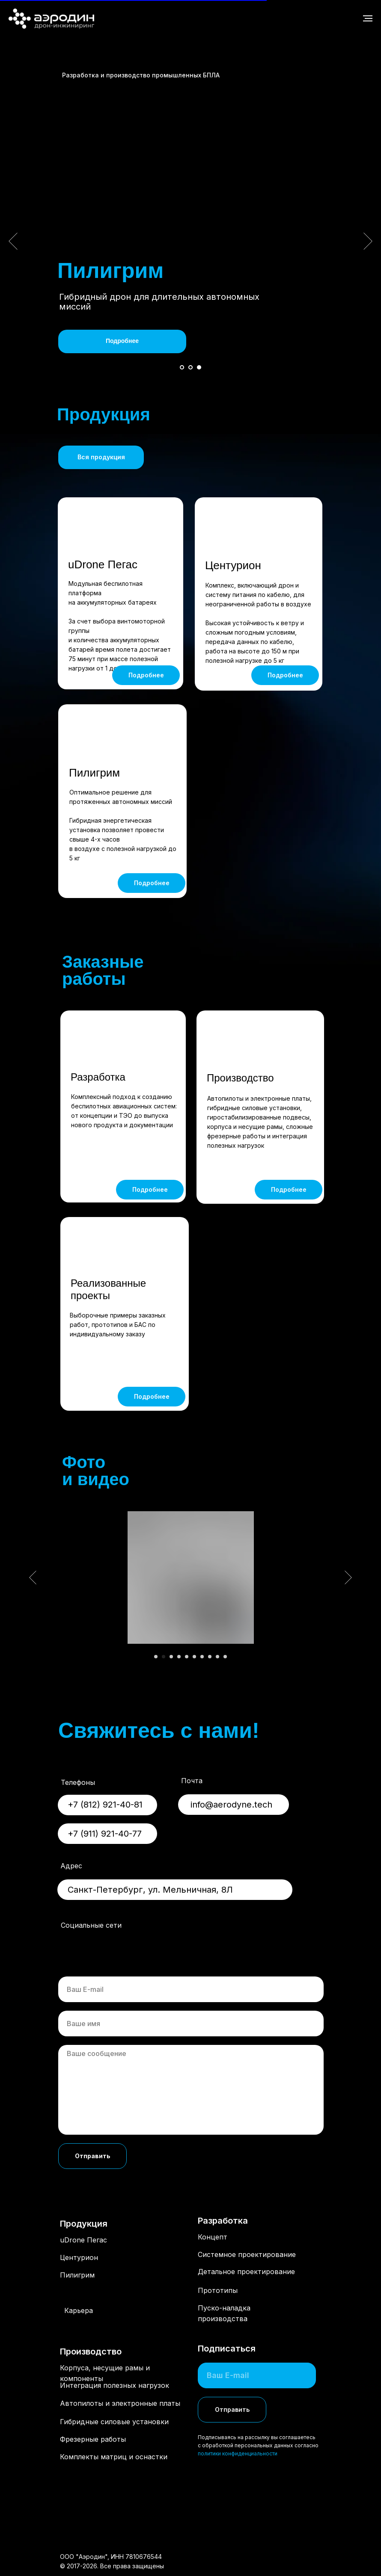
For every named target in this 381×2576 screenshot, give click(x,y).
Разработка (98, 1077)
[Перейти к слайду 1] (182, 367)
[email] (191, 1989)
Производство (240, 1078)
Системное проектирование (247, 2254)
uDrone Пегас (102, 564)
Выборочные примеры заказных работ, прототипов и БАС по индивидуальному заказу (118, 1325)
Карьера (78, 2310)
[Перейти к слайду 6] (194, 1656)
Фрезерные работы (93, 2439)
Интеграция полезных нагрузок (114, 2385)
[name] (191, 2023)
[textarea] (191, 2090)
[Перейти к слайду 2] (190, 367)
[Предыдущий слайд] (13, 241)
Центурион (233, 565)
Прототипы (218, 2290)
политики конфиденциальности (237, 2453)
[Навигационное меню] (367, 18)
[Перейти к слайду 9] (217, 1656)
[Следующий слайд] (367, 241)
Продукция (83, 2224)
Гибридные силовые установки (114, 2421)
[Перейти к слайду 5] (186, 1656)
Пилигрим (94, 772)
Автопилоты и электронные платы (120, 2403)
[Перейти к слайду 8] (209, 1656)
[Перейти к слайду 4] (179, 1656)
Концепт (212, 2237)
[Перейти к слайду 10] (225, 1656)
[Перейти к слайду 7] (202, 1656)
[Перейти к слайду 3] (199, 367)
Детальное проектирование (246, 2271)
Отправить (92, 2155)
